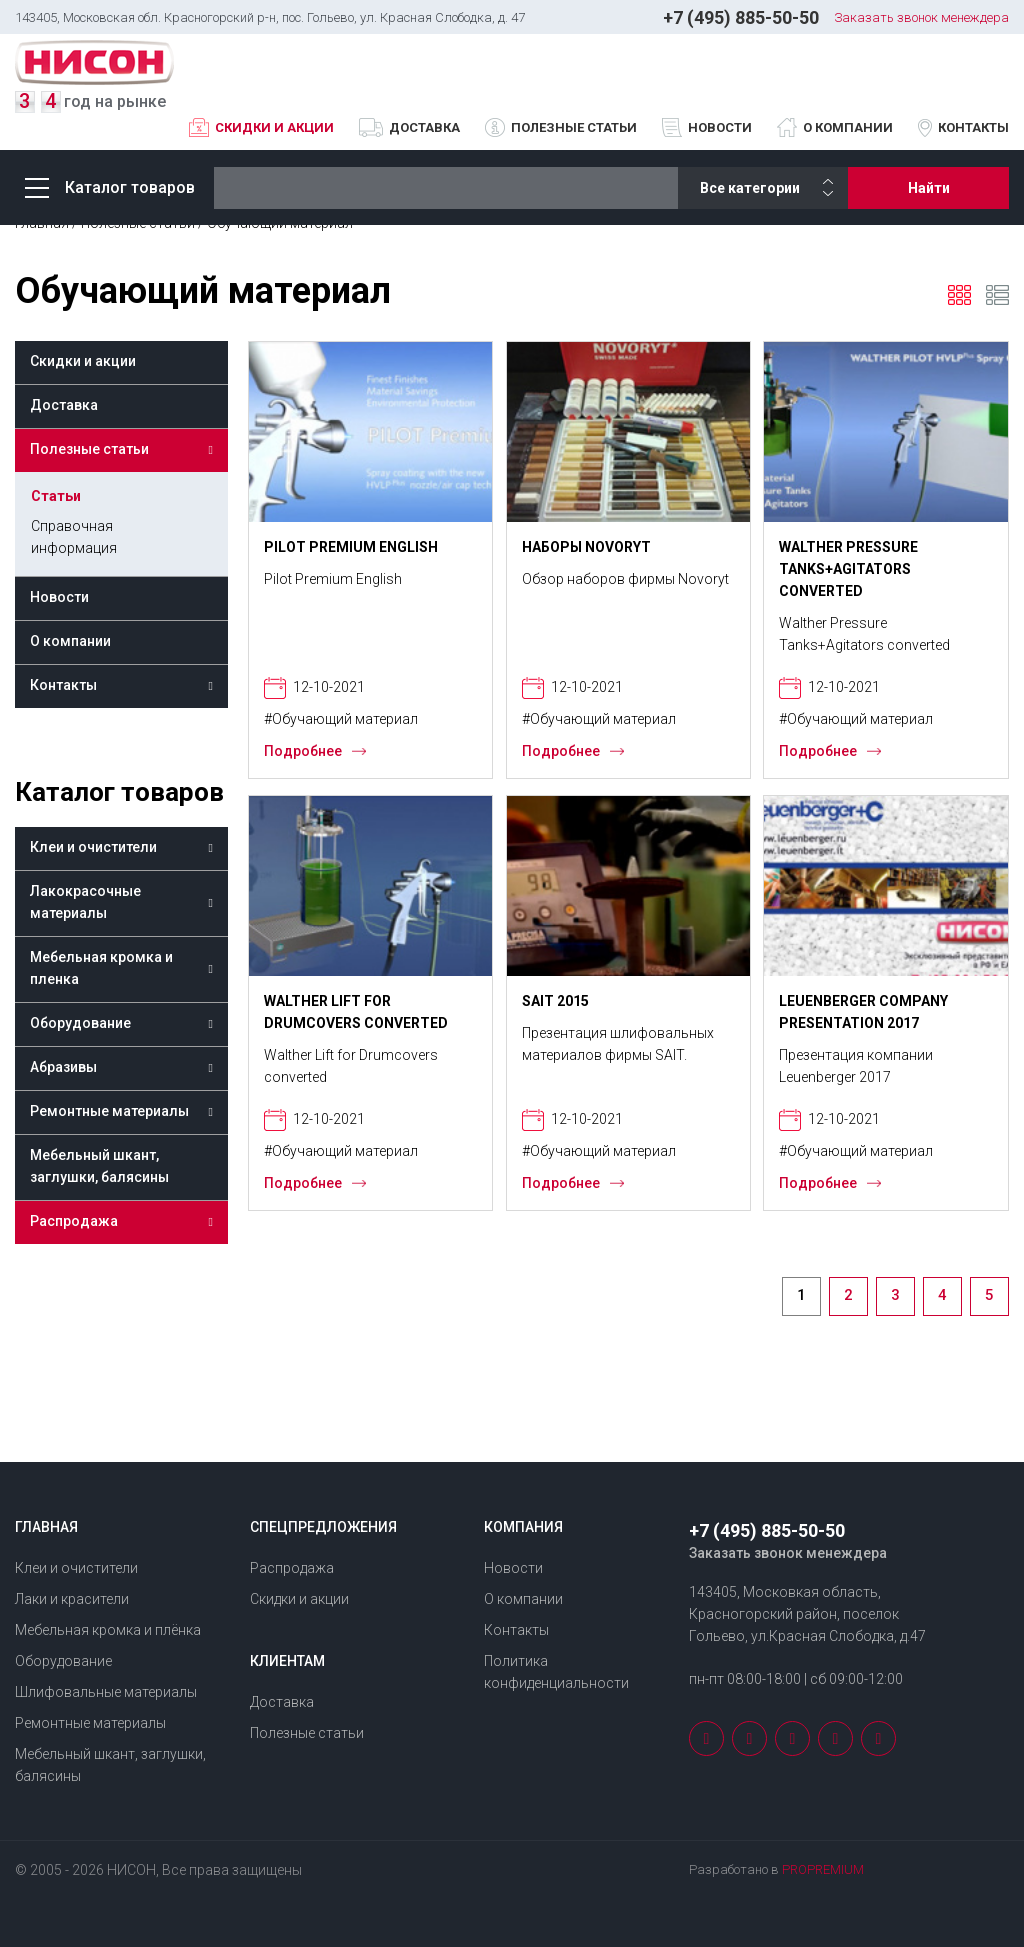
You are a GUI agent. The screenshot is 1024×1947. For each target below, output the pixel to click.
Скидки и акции (274, 127)
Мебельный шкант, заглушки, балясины (99, 1166)
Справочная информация (74, 537)
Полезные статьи (574, 127)
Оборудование (80, 1023)
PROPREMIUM (823, 1869)
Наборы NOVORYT (586, 547)
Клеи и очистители (93, 847)
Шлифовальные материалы (106, 1692)
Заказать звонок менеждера (921, 17)
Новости (720, 127)
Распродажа (74, 1221)
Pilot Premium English (351, 547)
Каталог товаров (110, 187)
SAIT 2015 (555, 1001)
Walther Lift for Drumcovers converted (356, 1012)
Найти (929, 188)
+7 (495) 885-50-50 (741, 17)
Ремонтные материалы (109, 1111)
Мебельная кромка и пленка (101, 968)
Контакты (973, 127)
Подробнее (303, 751)
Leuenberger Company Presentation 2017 (863, 1012)
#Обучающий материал (341, 719)
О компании (848, 127)
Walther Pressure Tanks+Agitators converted (848, 569)
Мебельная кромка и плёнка (108, 1630)
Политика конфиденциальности (556, 1672)
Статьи (56, 496)
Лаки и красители (72, 1599)
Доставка (424, 127)
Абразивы (63, 1067)
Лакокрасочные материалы (85, 902)
